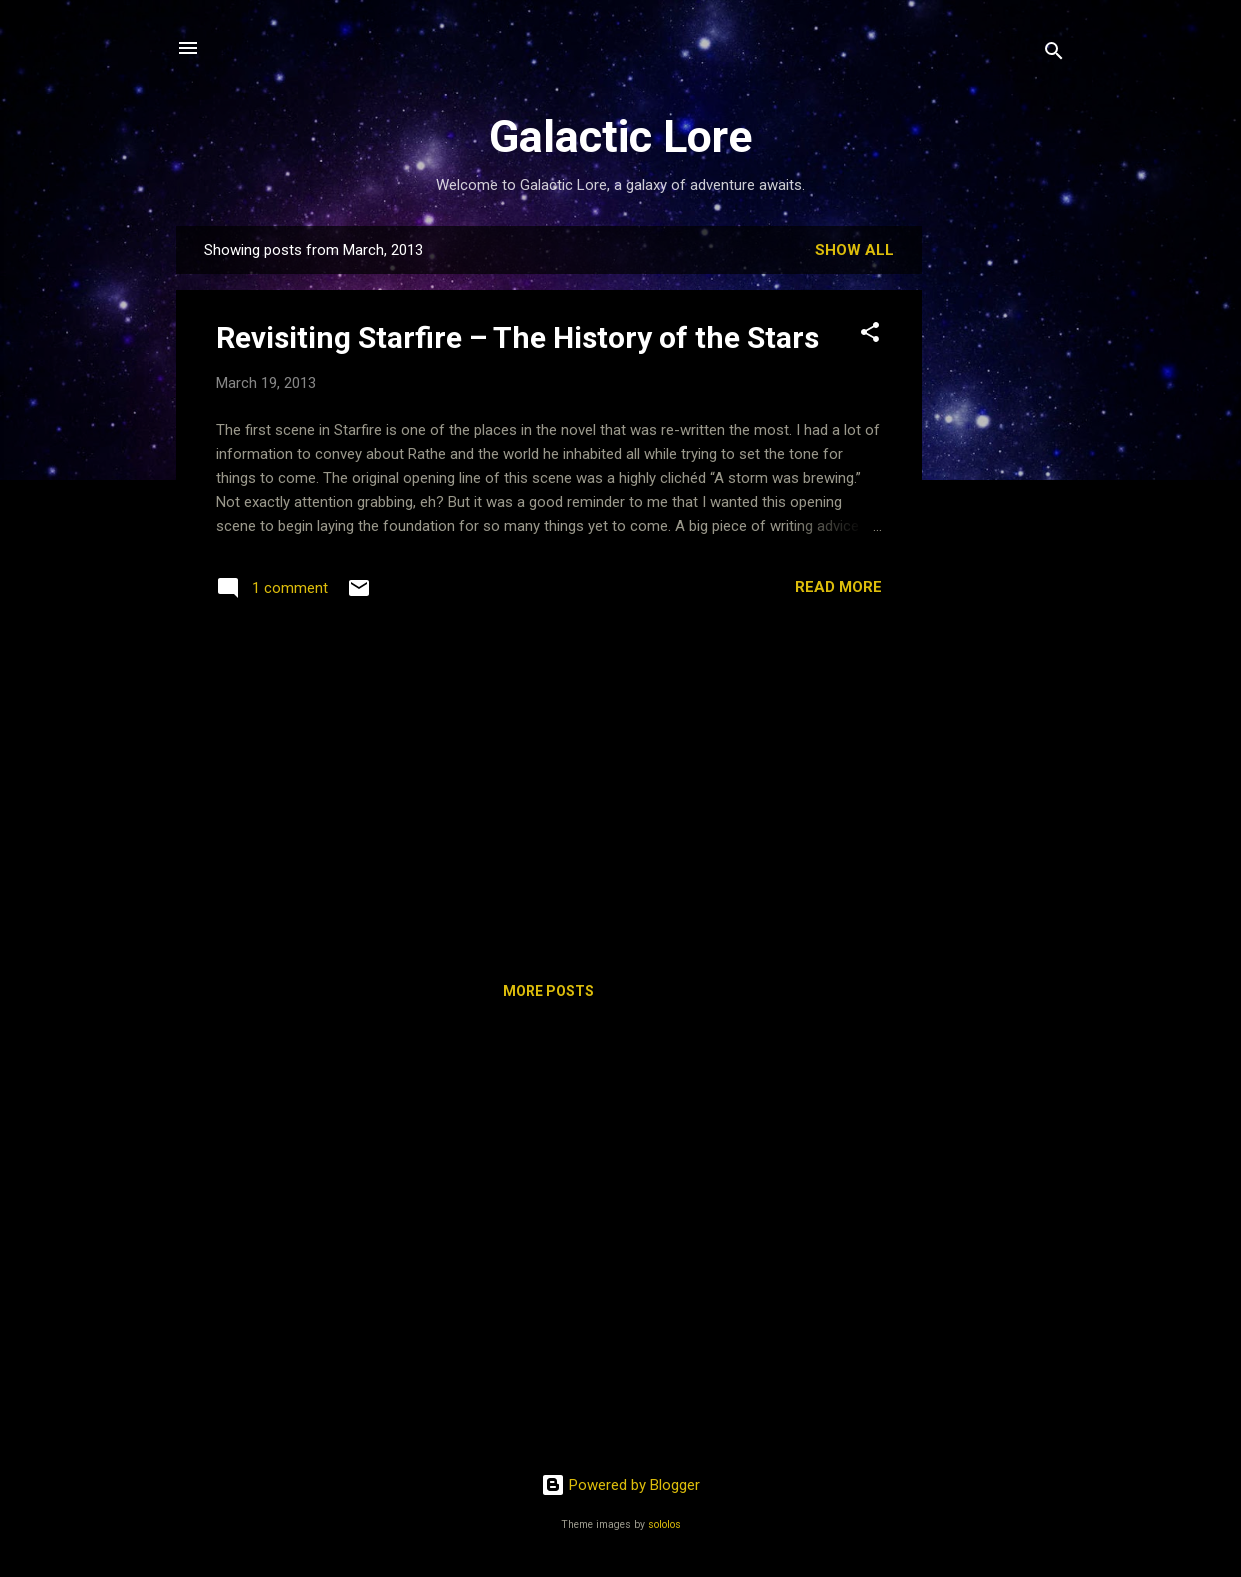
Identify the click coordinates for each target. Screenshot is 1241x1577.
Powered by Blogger (620, 1485)
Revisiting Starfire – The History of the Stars (517, 337)
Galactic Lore (620, 136)
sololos (664, 1524)
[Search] (1054, 54)
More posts (548, 991)
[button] (870, 335)
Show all (854, 250)
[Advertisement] (1002, 526)
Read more (838, 587)
